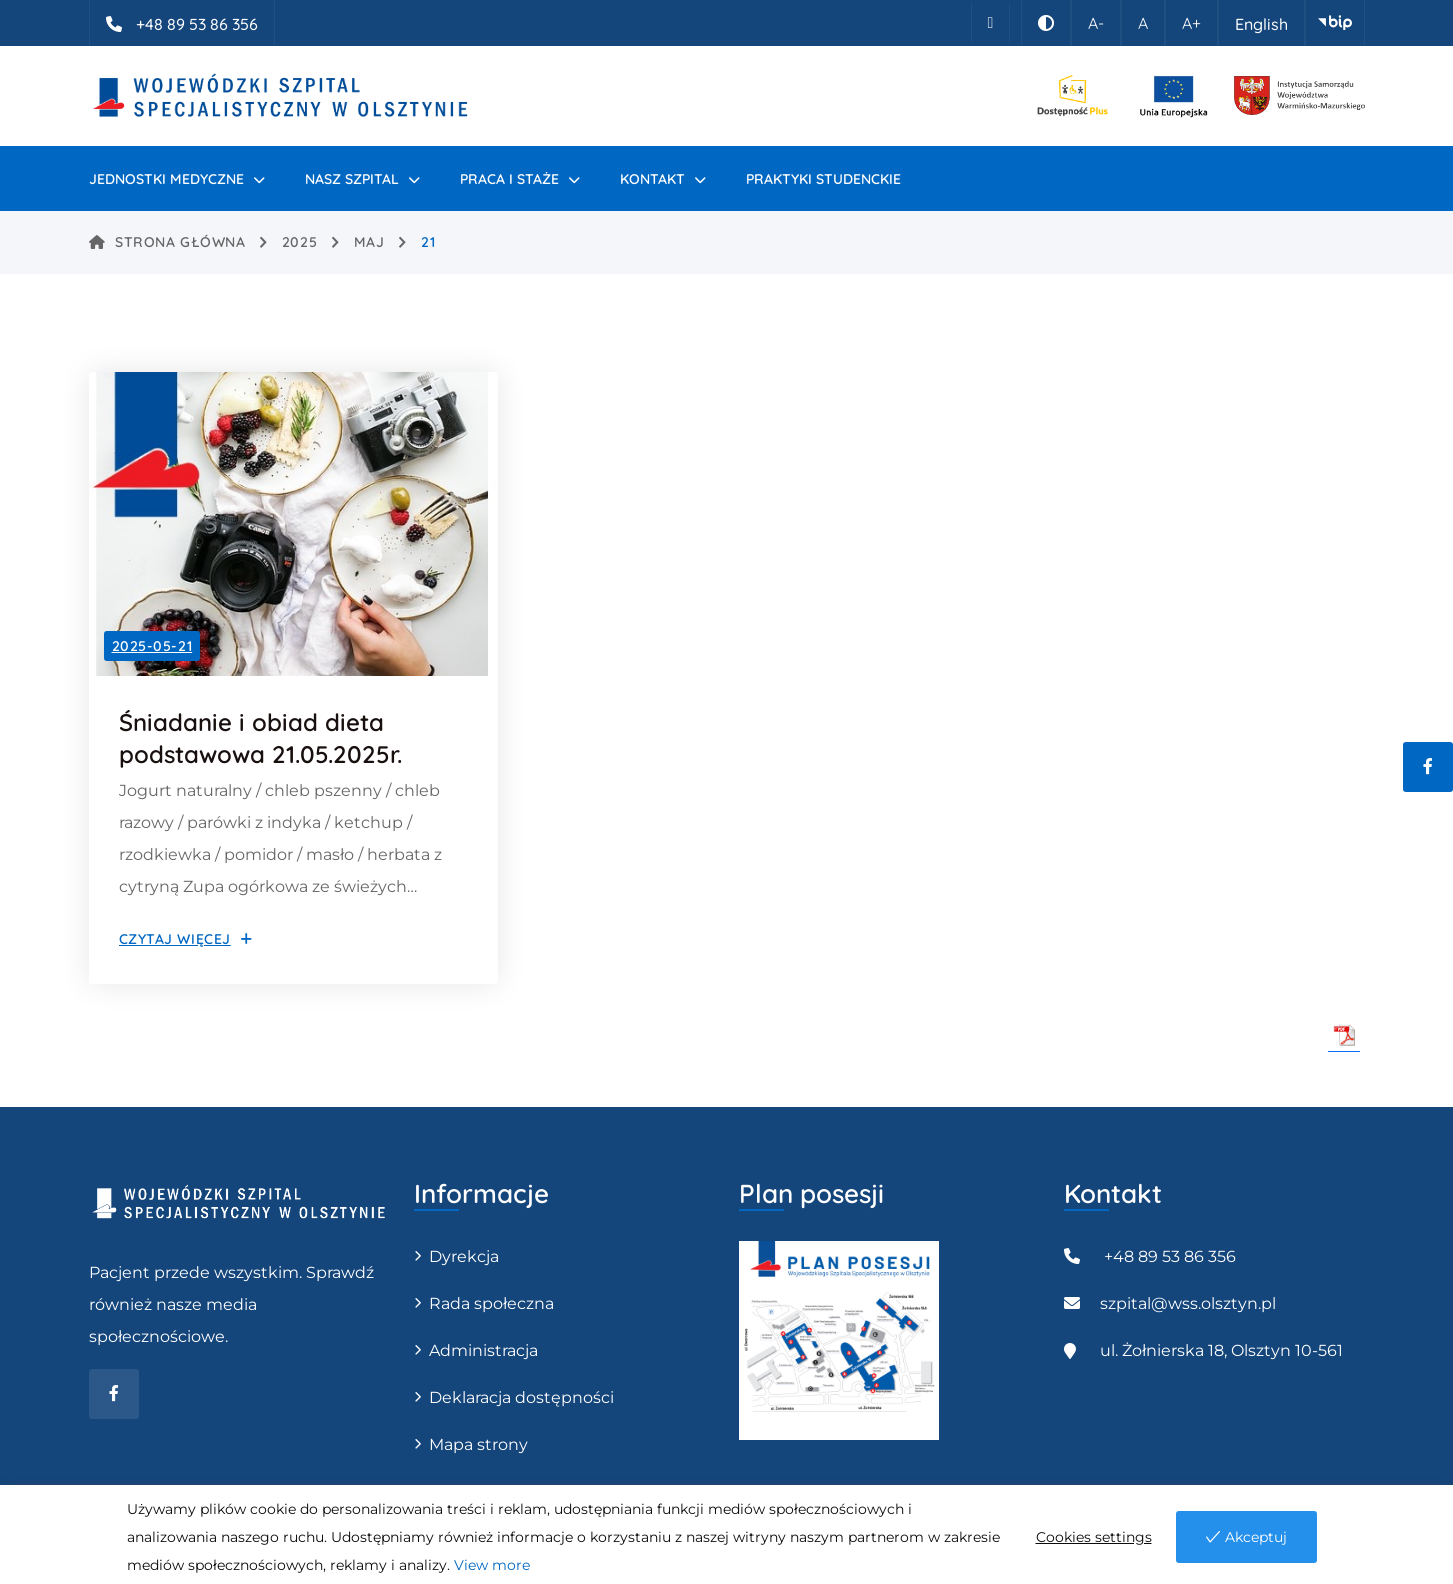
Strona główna (167, 242)
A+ (1191, 23)
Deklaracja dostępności (521, 1397)
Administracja (483, 1350)
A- (1096, 23)
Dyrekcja (464, 1256)
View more (492, 1565)
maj (369, 242)
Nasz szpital (352, 179)
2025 (299, 242)
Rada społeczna (491, 1303)
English (1261, 24)
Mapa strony (478, 1444)
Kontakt (652, 179)
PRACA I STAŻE (509, 179)
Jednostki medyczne (166, 179)
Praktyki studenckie (823, 179)
